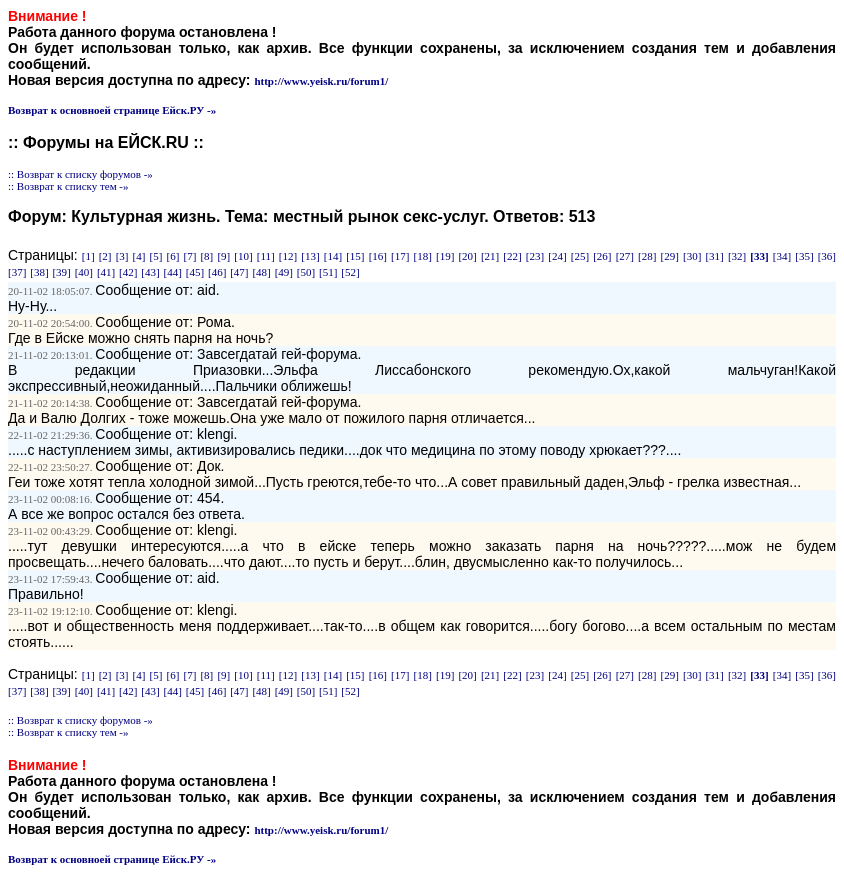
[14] (333, 256)
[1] (88, 256)
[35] (804, 256)
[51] (328, 272)
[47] (239, 272)
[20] (467, 256)
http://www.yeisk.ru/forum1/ (321, 81)
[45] (195, 272)
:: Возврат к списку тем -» (68, 186)
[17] (400, 256)
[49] (284, 272)
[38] (39, 272)
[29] (670, 256)
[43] (150, 272)
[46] (217, 272)
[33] (759, 256)
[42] (128, 272)
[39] (61, 272)
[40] (84, 272)
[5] (156, 256)
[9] (223, 256)
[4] (139, 256)
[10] (243, 256)
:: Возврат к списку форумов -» (80, 174)
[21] (490, 256)
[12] (288, 256)
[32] (737, 256)
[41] (106, 272)
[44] (173, 272)
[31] (714, 256)
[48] (261, 272)
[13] (310, 256)
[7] (189, 256)
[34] (782, 256)
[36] (827, 256)
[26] (602, 256)
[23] (535, 256)
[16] (378, 256)
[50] (306, 272)
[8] (206, 256)
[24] (557, 256)
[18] (423, 256)
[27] (625, 256)
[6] (173, 256)
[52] (350, 272)
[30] (692, 256)
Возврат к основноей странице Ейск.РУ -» (112, 110)
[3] (122, 256)
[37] (17, 272)
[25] (580, 256)
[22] (512, 256)
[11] (266, 256)
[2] (105, 256)
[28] (647, 256)
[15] (355, 256)
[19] (445, 256)
